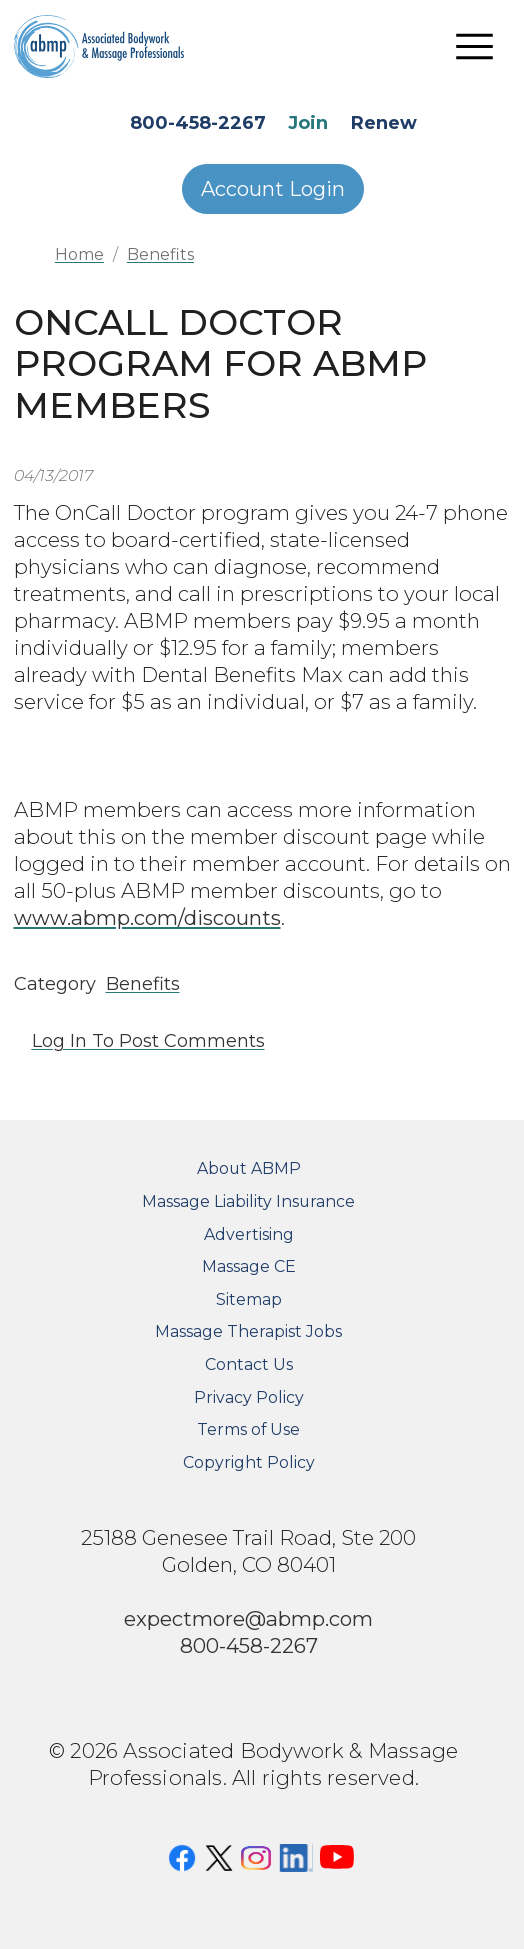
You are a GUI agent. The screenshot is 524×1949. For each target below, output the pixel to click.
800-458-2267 (198, 123)
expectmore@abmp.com (248, 1618)
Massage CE (249, 1266)
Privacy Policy (249, 1397)
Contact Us (249, 1364)
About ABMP (249, 1168)
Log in (59, 1041)
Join (308, 123)
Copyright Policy (249, 1462)
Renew (384, 123)
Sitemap (249, 1299)
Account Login (273, 189)
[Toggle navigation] (475, 46)
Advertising (249, 1234)
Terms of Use (248, 1429)
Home (79, 254)
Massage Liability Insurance (248, 1201)
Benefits (160, 254)
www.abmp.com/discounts (147, 917)
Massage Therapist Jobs (248, 1331)
